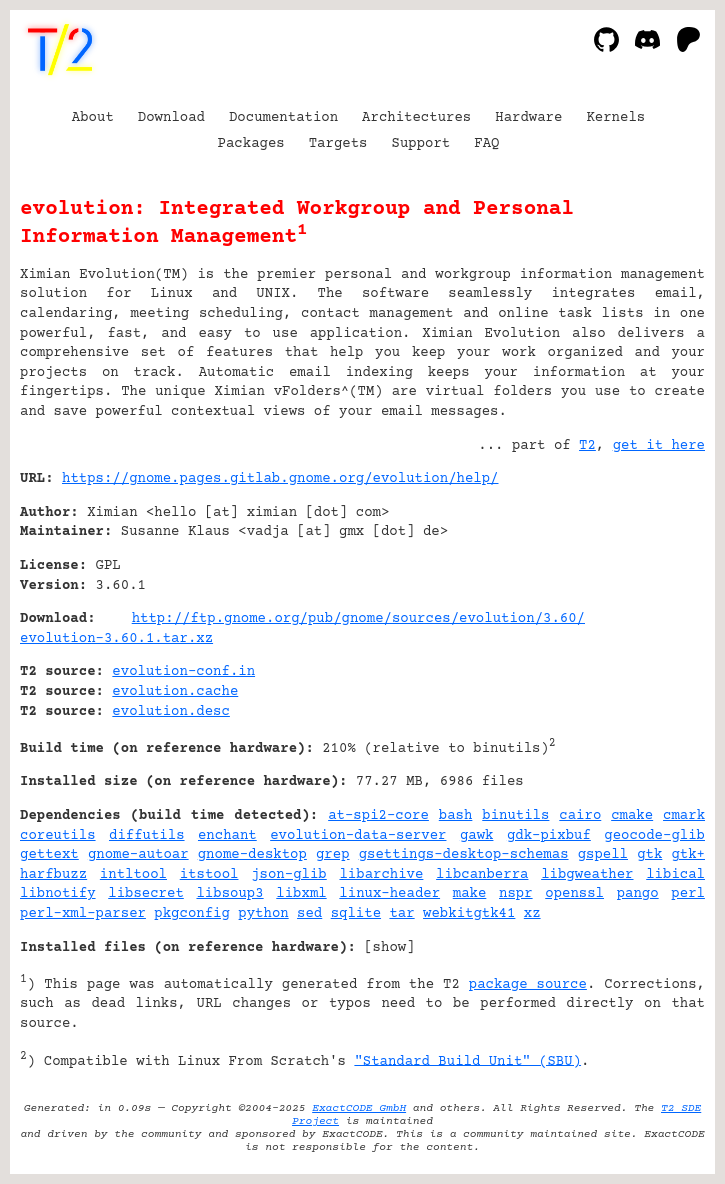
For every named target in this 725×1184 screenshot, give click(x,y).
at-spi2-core (378, 816)
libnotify (58, 894)
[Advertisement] (645, 600)
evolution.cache (175, 692)
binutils (515, 816)
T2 (587, 446)
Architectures (416, 118)
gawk (477, 836)
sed (309, 914)
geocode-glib (654, 836)
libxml (301, 894)
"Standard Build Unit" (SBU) (467, 1061)
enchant (227, 836)
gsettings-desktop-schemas (464, 855)
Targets (338, 144)
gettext (49, 855)
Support (420, 144)
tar (401, 914)
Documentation (283, 118)
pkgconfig (192, 914)
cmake (632, 816)
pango (638, 894)
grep (333, 855)
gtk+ (688, 855)
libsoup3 (229, 894)
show (390, 948)
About (93, 118)
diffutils (147, 836)
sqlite (356, 914)
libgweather (587, 875)
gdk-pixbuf (549, 836)
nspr (516, 894)
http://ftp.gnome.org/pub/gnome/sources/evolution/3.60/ (358, 619)
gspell (603, 855)
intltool (133, 875)
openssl (574, 894)
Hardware (528, 118)
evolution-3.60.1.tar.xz (116, 639)
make (470, 894)
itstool (209, 875)
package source (528, 985)
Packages (251, 144)
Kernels (615, 118)
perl (688, 894)
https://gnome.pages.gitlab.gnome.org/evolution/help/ (280, 479)
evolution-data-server (358, 836)
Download (171, 118)
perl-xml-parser (83, 914)
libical (675, 875)
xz (532, 914)
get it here (659, 446)
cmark (684, 816)
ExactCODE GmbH (359, 1108)
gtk (649, 855)
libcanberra (482, 875)
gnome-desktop (252, 855)
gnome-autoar (138, 855)
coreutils (58, 836)
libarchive (381, 875)
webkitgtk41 (469, 914)
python (263, 914)
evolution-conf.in (183, 672)
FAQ (486, 144)
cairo (580, 816)
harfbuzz (53, 875)
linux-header (389, 894)
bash (456, 816)
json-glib (289, 875)
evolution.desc (171, 712)
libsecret (146, 894)
